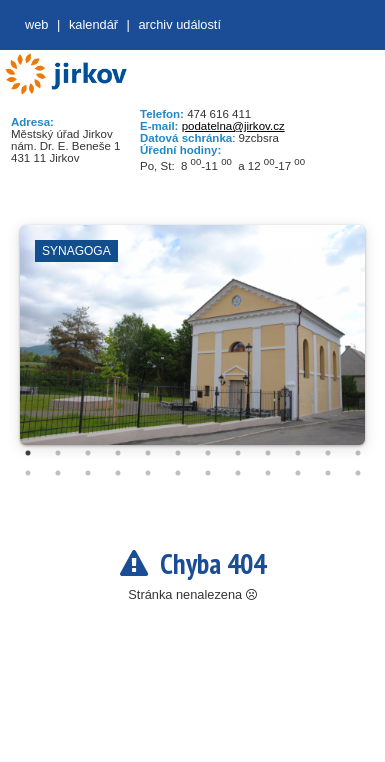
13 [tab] (28, 473)
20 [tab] (238, 473)
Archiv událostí (179, 24)
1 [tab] (28, 453)
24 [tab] (358, 473)
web (36, 24)
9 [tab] (268, 453)
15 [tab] (88, 473)
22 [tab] (298, 473)
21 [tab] (268, 473)
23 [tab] (328, 473)
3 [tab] (88, 453)
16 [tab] (118, 473)
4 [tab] (118, 453)
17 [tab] (148, 473)
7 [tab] (208, 453)
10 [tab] (298, 453)
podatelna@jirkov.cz (233, 126)
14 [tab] (58, 473)
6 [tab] (178, 453)
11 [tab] (328, 453)
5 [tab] (148, 453)
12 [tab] (358, 453)
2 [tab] (58, 453)
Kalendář (93, 24)
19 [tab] (208, 473)
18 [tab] (178, 473)
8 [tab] (238, 453)
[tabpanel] (192, 345)
